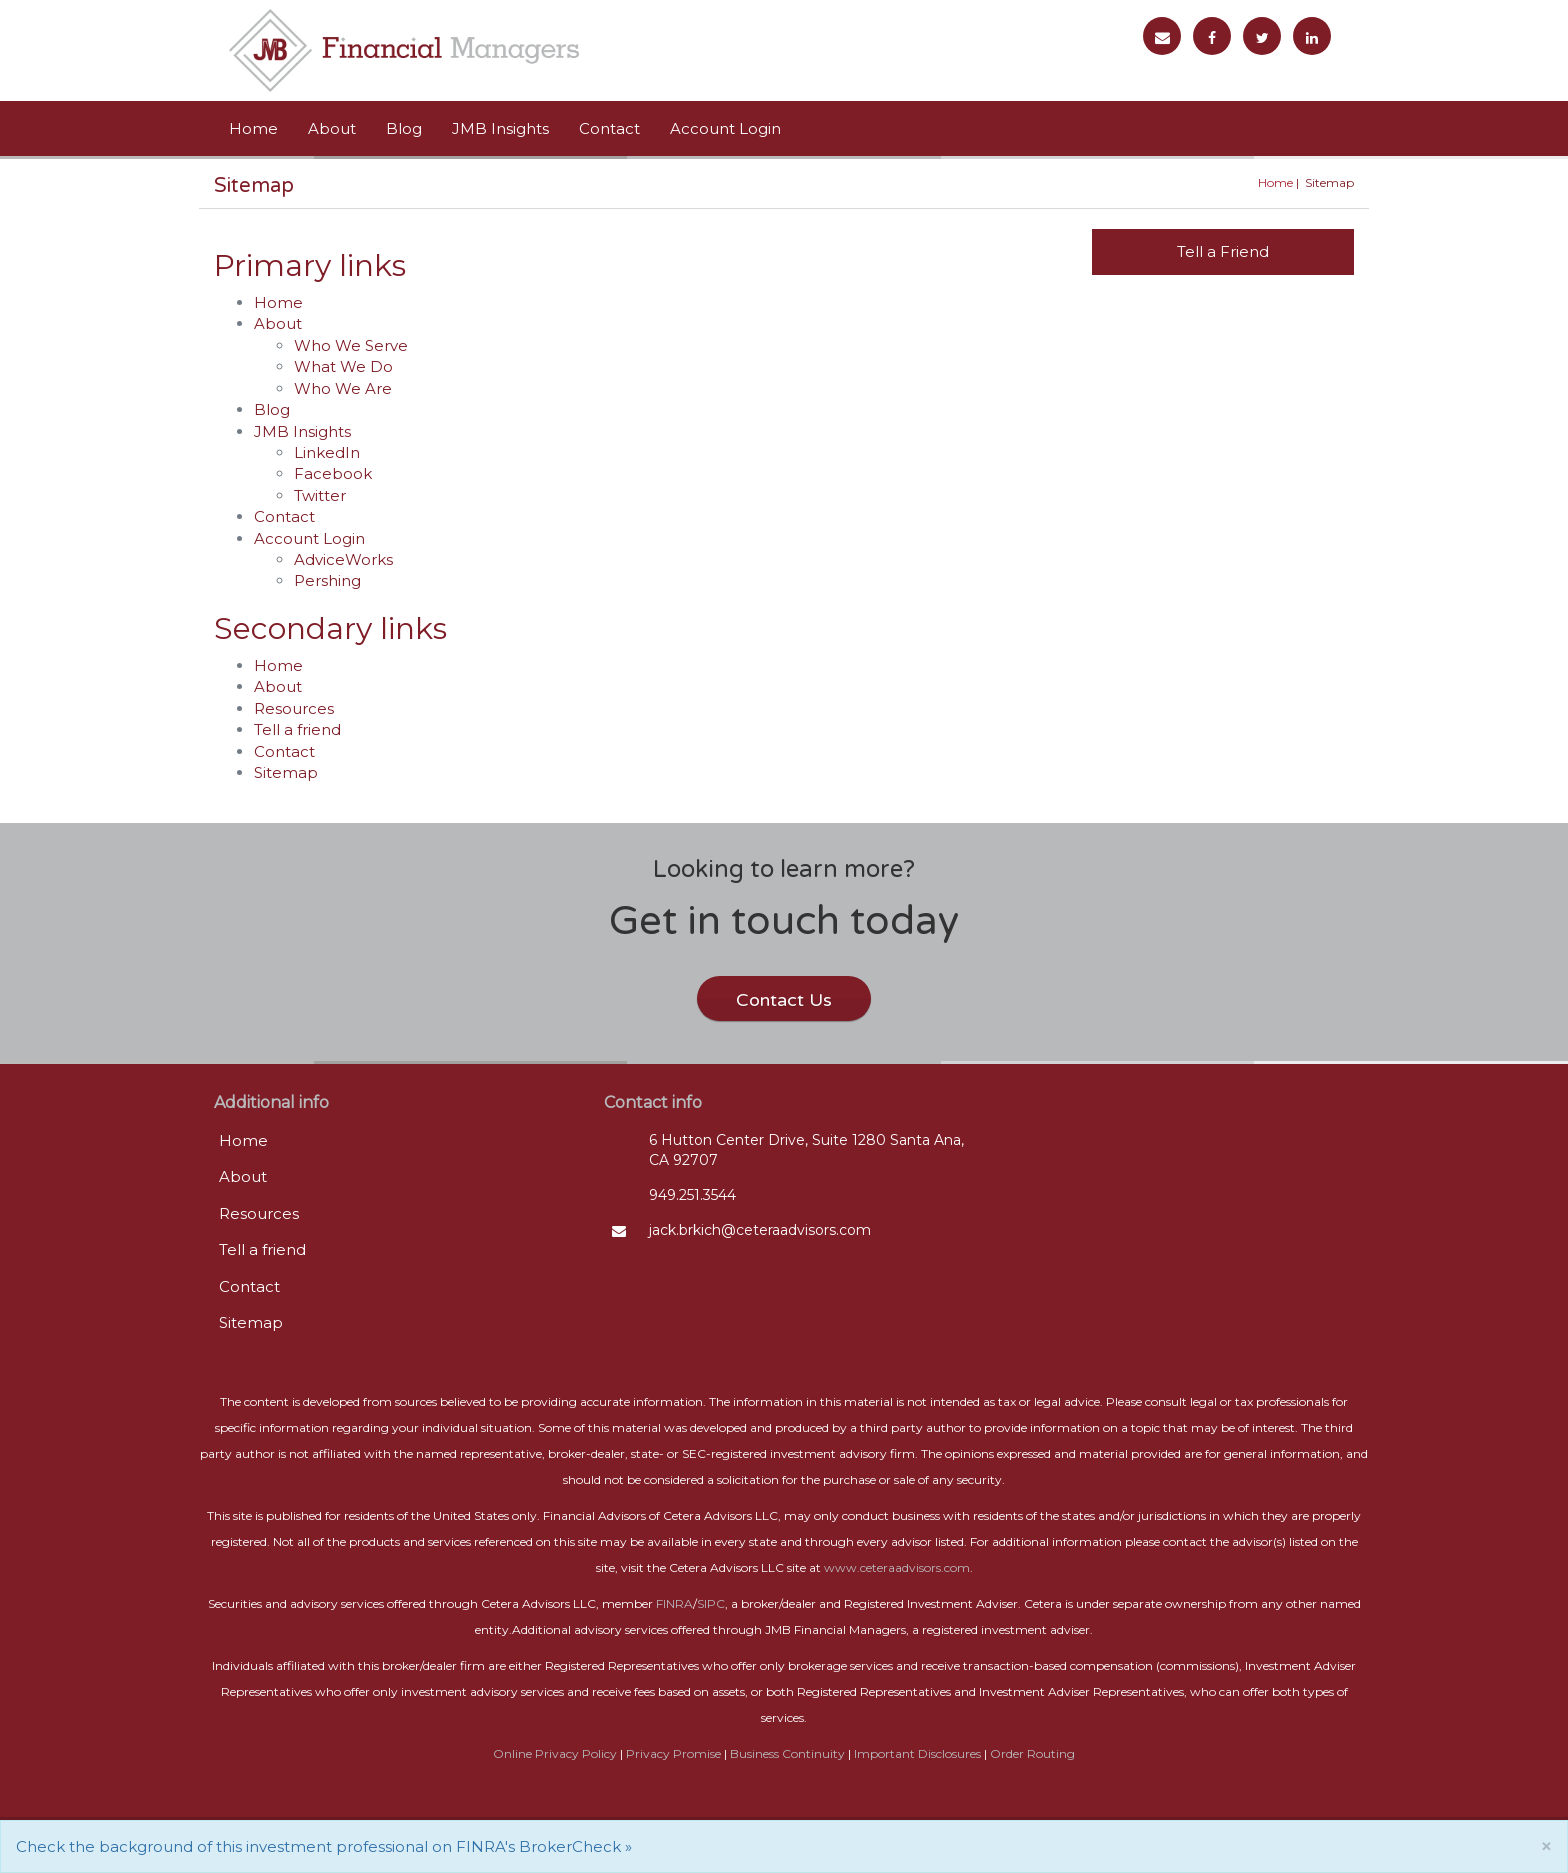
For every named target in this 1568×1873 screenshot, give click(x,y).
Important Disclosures (917, 1753)
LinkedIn (327, 452)
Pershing (327, 580)
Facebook (333, 473)
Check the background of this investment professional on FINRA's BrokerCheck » (324, 1846)
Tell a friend (297, 729)
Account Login (725, 128)
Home (253, 128)
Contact (609, 128)
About (332, 128)
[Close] (1546, 1846)
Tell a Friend (1223, 251)
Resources (294, 708)
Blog (404, 128)
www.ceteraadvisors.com (897, 1567)
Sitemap (286, 772)
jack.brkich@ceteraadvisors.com (760, 1230)
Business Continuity (787, 1753)
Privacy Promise (673, 1753)
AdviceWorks (343, 559)
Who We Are (343, 388)
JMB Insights (500, 128)
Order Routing (1032, 1753)
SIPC (711, 1603)
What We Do (343, 366)
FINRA (674, 1603)
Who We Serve (351, 345)
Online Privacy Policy (555, 1753)
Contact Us (784, 1000)
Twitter (320, 495)
